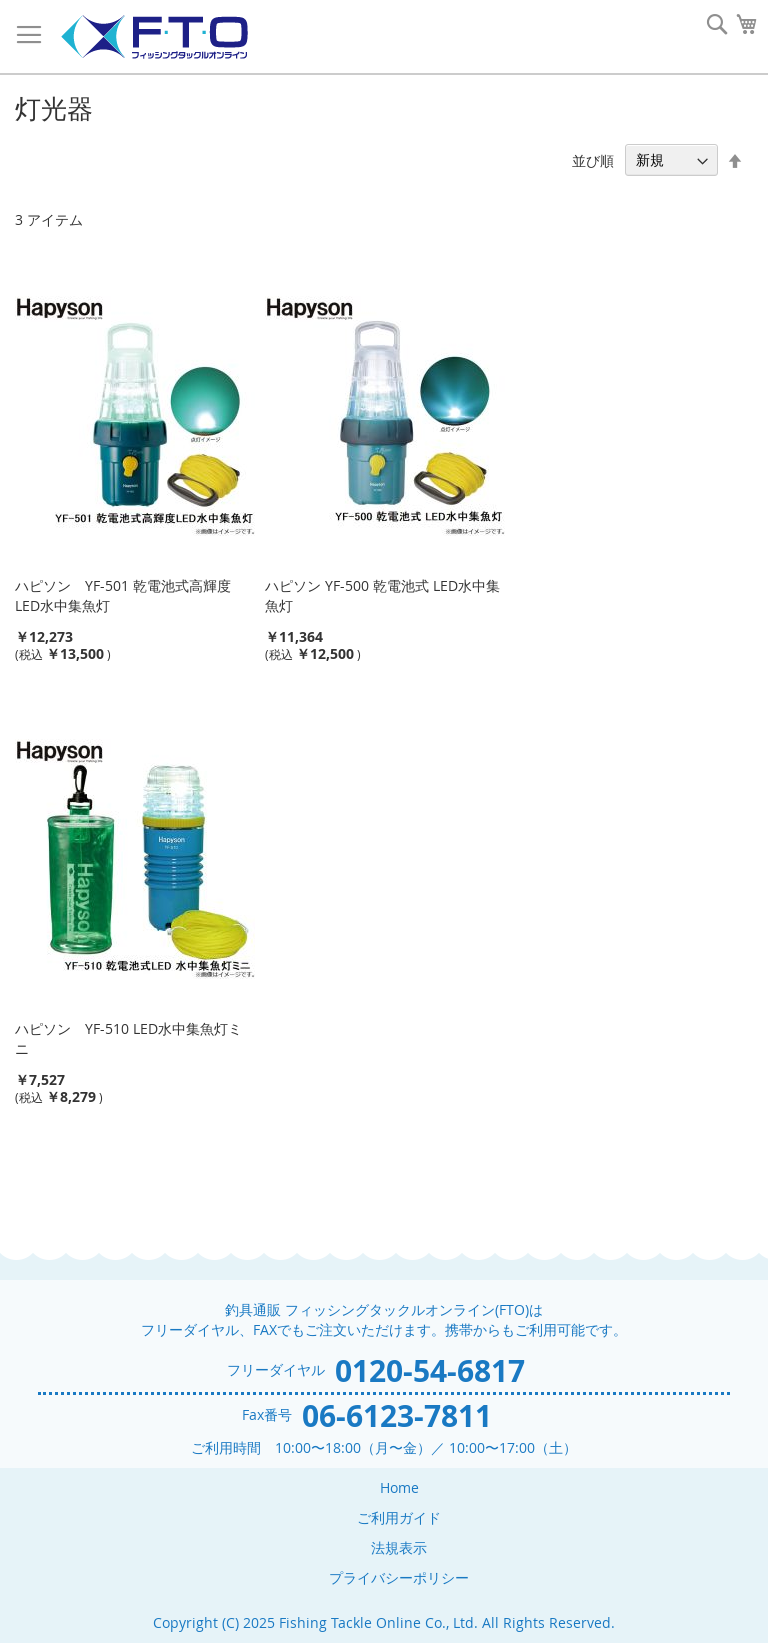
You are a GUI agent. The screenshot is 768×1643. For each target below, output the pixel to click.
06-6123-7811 (397, 1415)
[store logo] (154, 37)
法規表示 (399, 1547)
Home (399, 1487)
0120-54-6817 (430, 1370)
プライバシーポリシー (399, 1577)
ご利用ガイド (399, 1517)
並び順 (593, 159)
